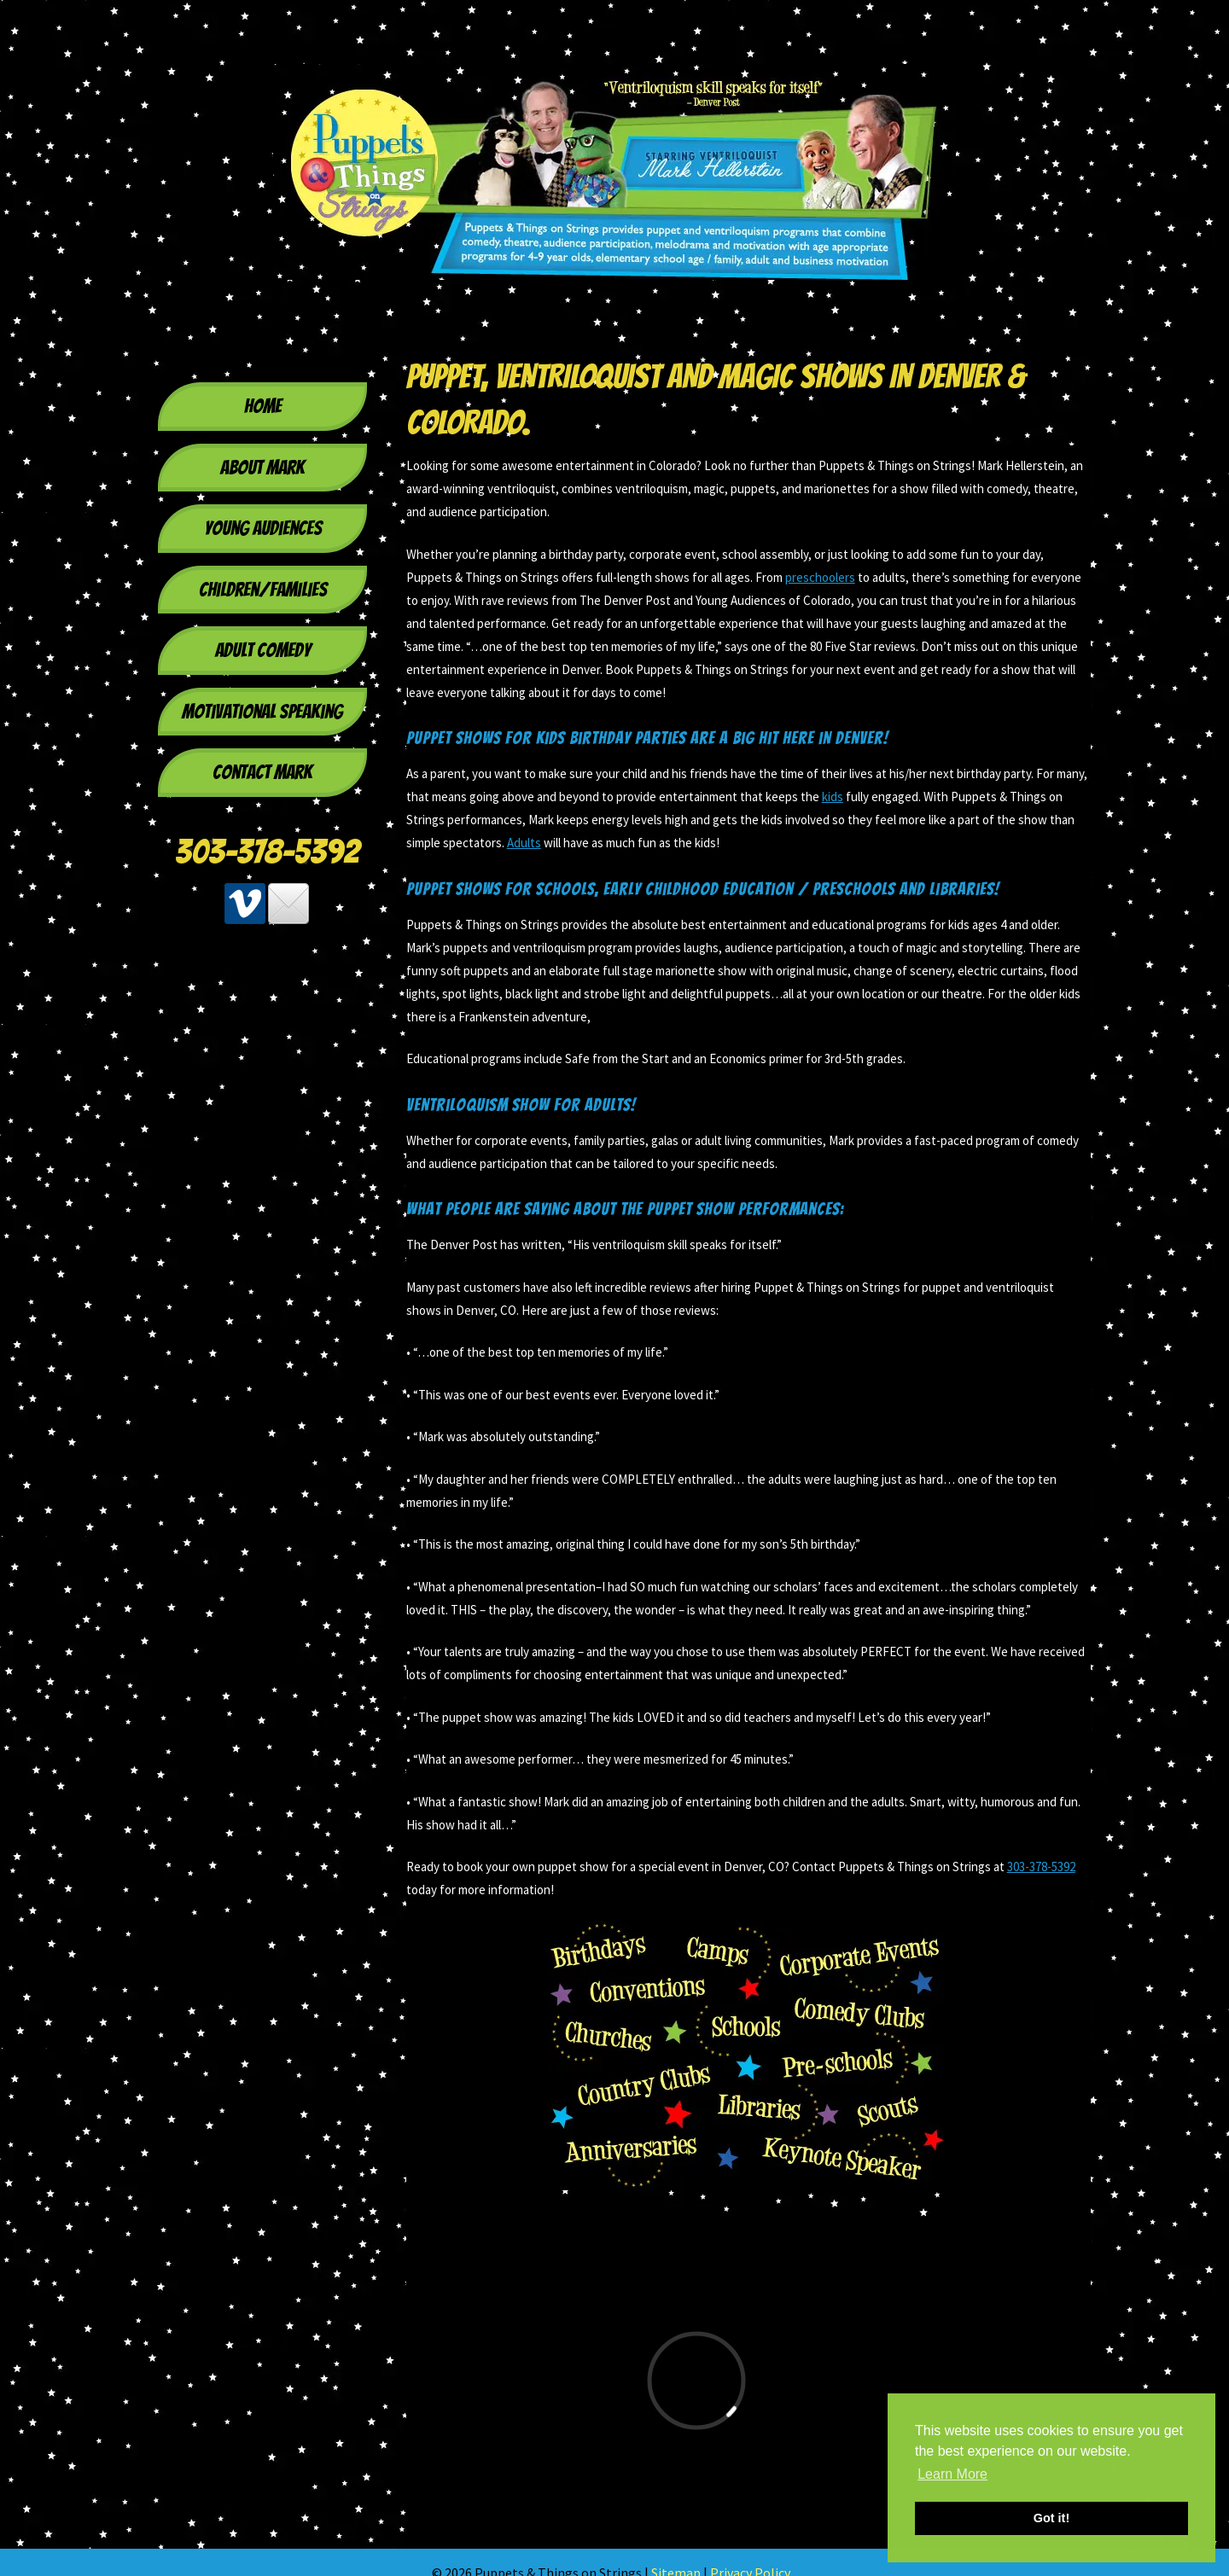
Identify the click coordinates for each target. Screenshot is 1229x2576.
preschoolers (820, 577)
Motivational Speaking (262, 711)
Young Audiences (263, 528)
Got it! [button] (1051, 2518)
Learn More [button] (952, 2474)
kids (832, 796)
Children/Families (263, 589)
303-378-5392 (267, 851)
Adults (524, 842)
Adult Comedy (263, 650)
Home (263, 406)
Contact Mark (262, 772)
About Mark (262, 467)
